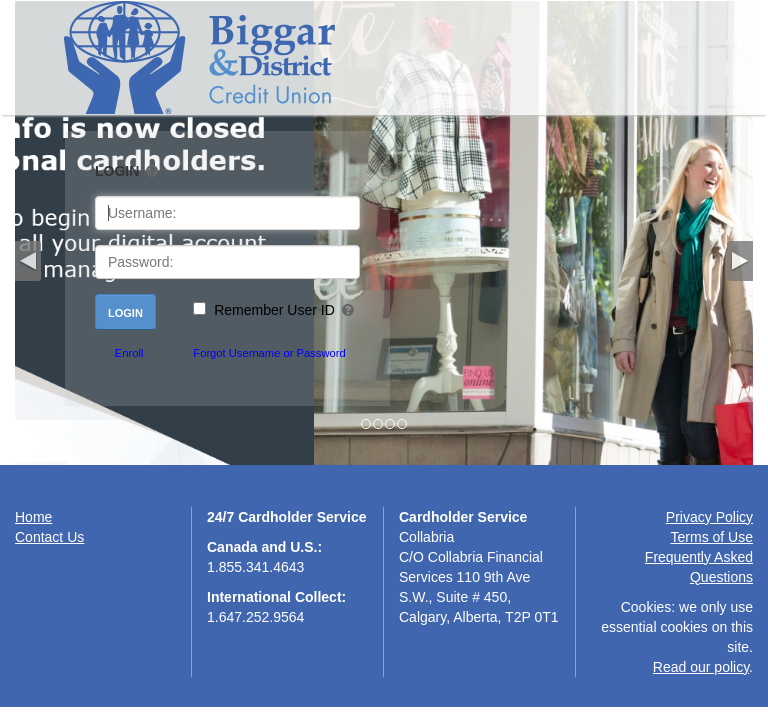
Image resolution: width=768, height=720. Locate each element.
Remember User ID (274, 310)
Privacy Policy (709, 517)
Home (33, 517)
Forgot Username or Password (269, 353)
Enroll (129, 353)
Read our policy (701, 667)
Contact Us (49, 537)
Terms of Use (712, 537)
